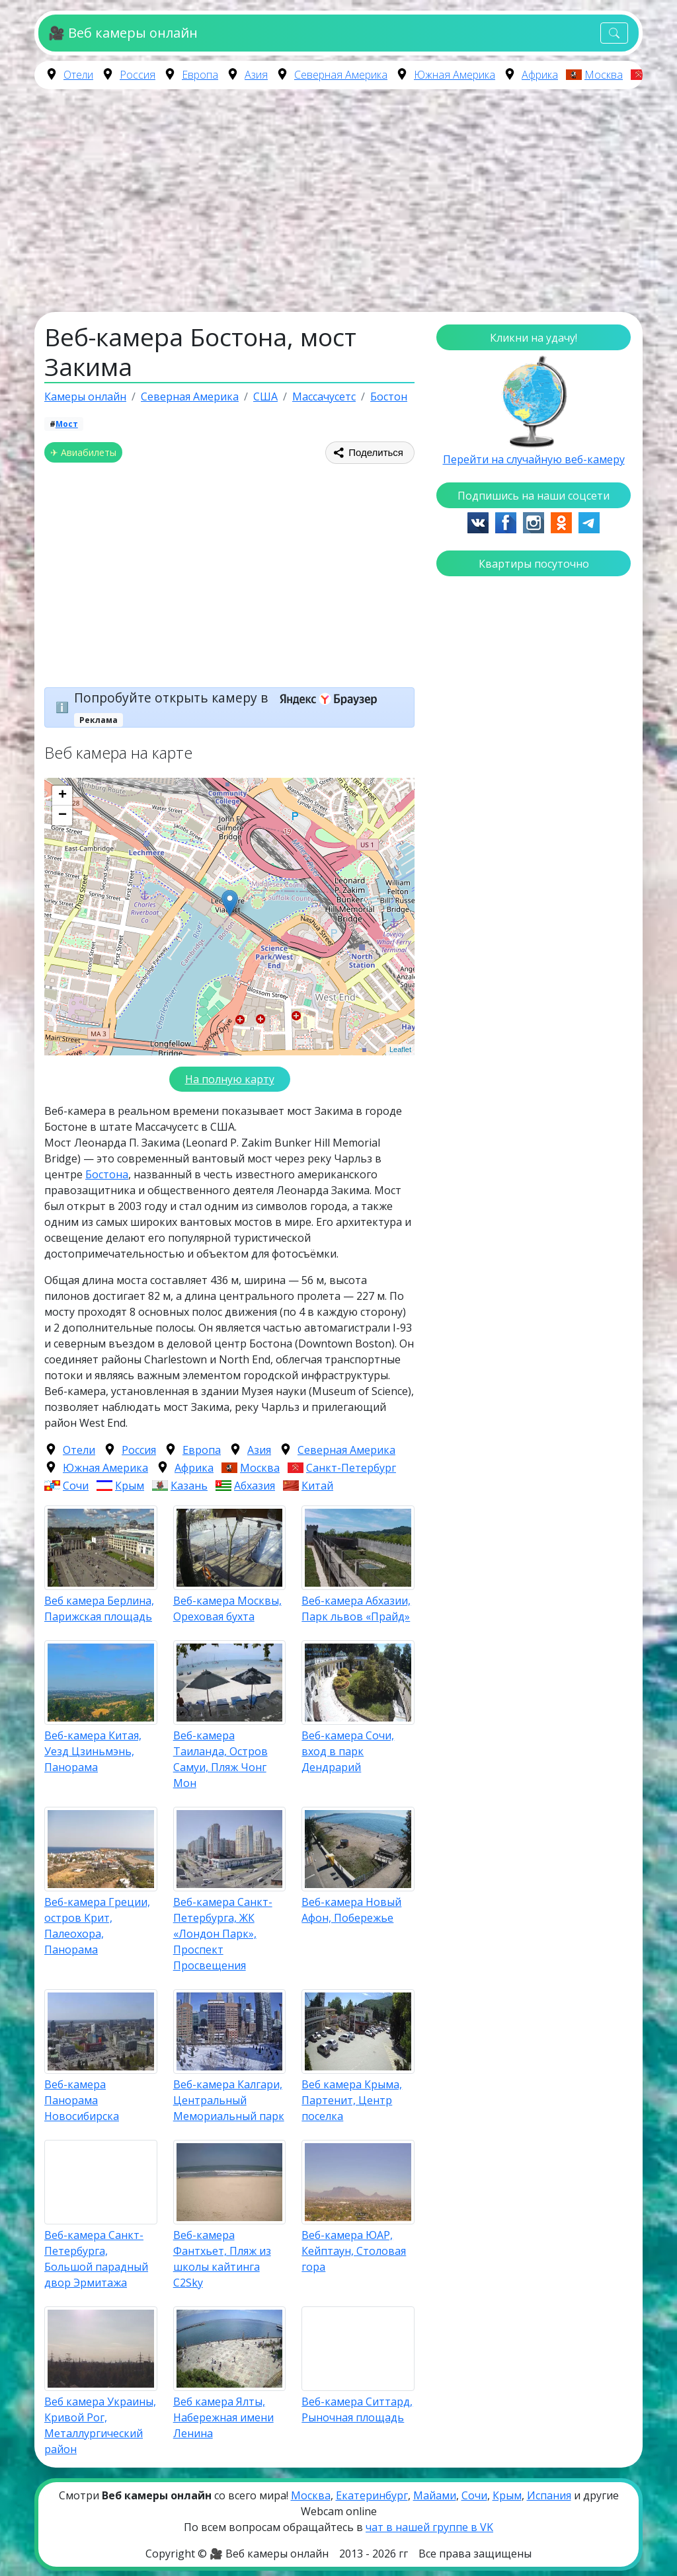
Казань (189, 1485)
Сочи (76, 1485)
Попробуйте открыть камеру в (229, 697)
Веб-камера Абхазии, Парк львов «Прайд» (356, 1608)
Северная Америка (340, 74)
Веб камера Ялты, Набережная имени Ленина (223, 2417)
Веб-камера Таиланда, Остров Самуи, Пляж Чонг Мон (220, 1759)
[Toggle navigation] (614, 33)
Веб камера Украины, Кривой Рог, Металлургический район (100, 2425)
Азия (256, 74)
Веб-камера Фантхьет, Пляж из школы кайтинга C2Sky (222, 2259)
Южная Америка (454, 74)
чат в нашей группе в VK (429, 2527)
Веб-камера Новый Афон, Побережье (351, 1910)
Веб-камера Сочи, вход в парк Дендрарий (347, 1751)
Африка (540, 74)
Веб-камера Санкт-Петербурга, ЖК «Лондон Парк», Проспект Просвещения (222, 1934)
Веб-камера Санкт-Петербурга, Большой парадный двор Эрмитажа (96, 2259)
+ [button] (62, 796)
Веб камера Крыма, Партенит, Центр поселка (351, 2100)
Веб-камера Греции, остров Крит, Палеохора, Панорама (97, 1926)
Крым (129, 1485)
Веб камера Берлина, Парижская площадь (99, 1608)
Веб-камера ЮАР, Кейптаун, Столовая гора (353, 2251)
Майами (434, 2495)
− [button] (62, 815)
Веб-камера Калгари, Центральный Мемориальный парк (228, 2100)
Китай (317, 1485)
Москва (603, 74)
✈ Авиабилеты (83, 452)
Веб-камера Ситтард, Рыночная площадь (357, 2409)
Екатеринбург (372, 2495)
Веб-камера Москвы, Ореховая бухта (227, 1608)
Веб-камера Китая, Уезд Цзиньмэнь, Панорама (92, 1751)
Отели (78, 74)
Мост (67, 424)
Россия (137, 74)
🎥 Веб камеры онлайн (122, 33)
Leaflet (400, 1049)
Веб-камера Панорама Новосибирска (81, 2100)
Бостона (106, 1174)
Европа (200, 74)
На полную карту (229, 1079)
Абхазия (254, 1485)
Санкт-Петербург (351, 1467)
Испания (549, 2495)
